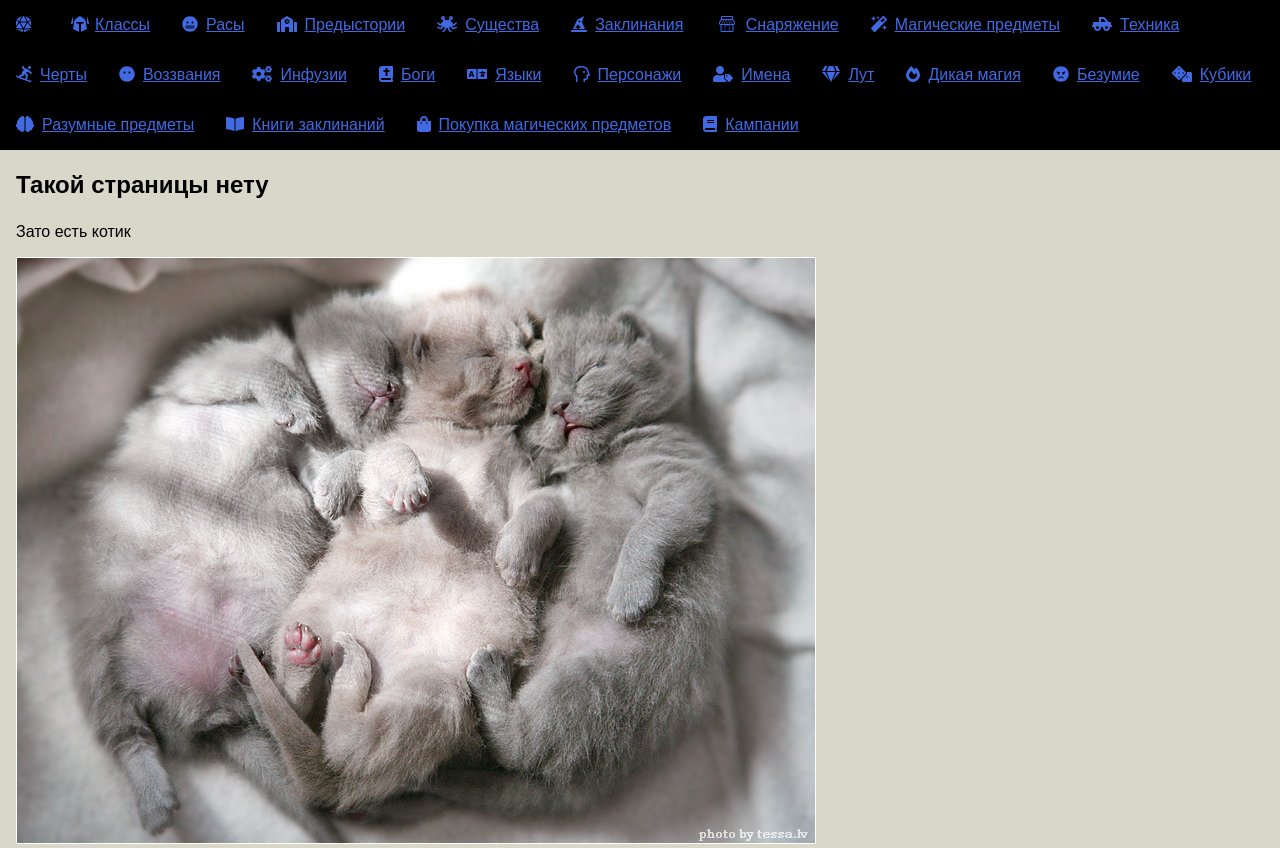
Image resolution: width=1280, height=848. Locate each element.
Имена (751, 74)
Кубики (1212, 74)
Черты (51, 74)
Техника (1135, 24)
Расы (213, 24)
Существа (488, 24)
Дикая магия (963, 74)
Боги (407, 74)
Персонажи (628, 74)
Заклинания (627, 24)
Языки (504, 74)
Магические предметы (965, 24)
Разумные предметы (105, 124)
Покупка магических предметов (544, 124)
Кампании (751, 124)
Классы (110, 24)
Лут (848, 74)
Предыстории (341, 24)
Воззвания (170, 74)
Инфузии (299, 74)
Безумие (1096, 74)
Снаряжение (776, 24)
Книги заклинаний (305, 124)
